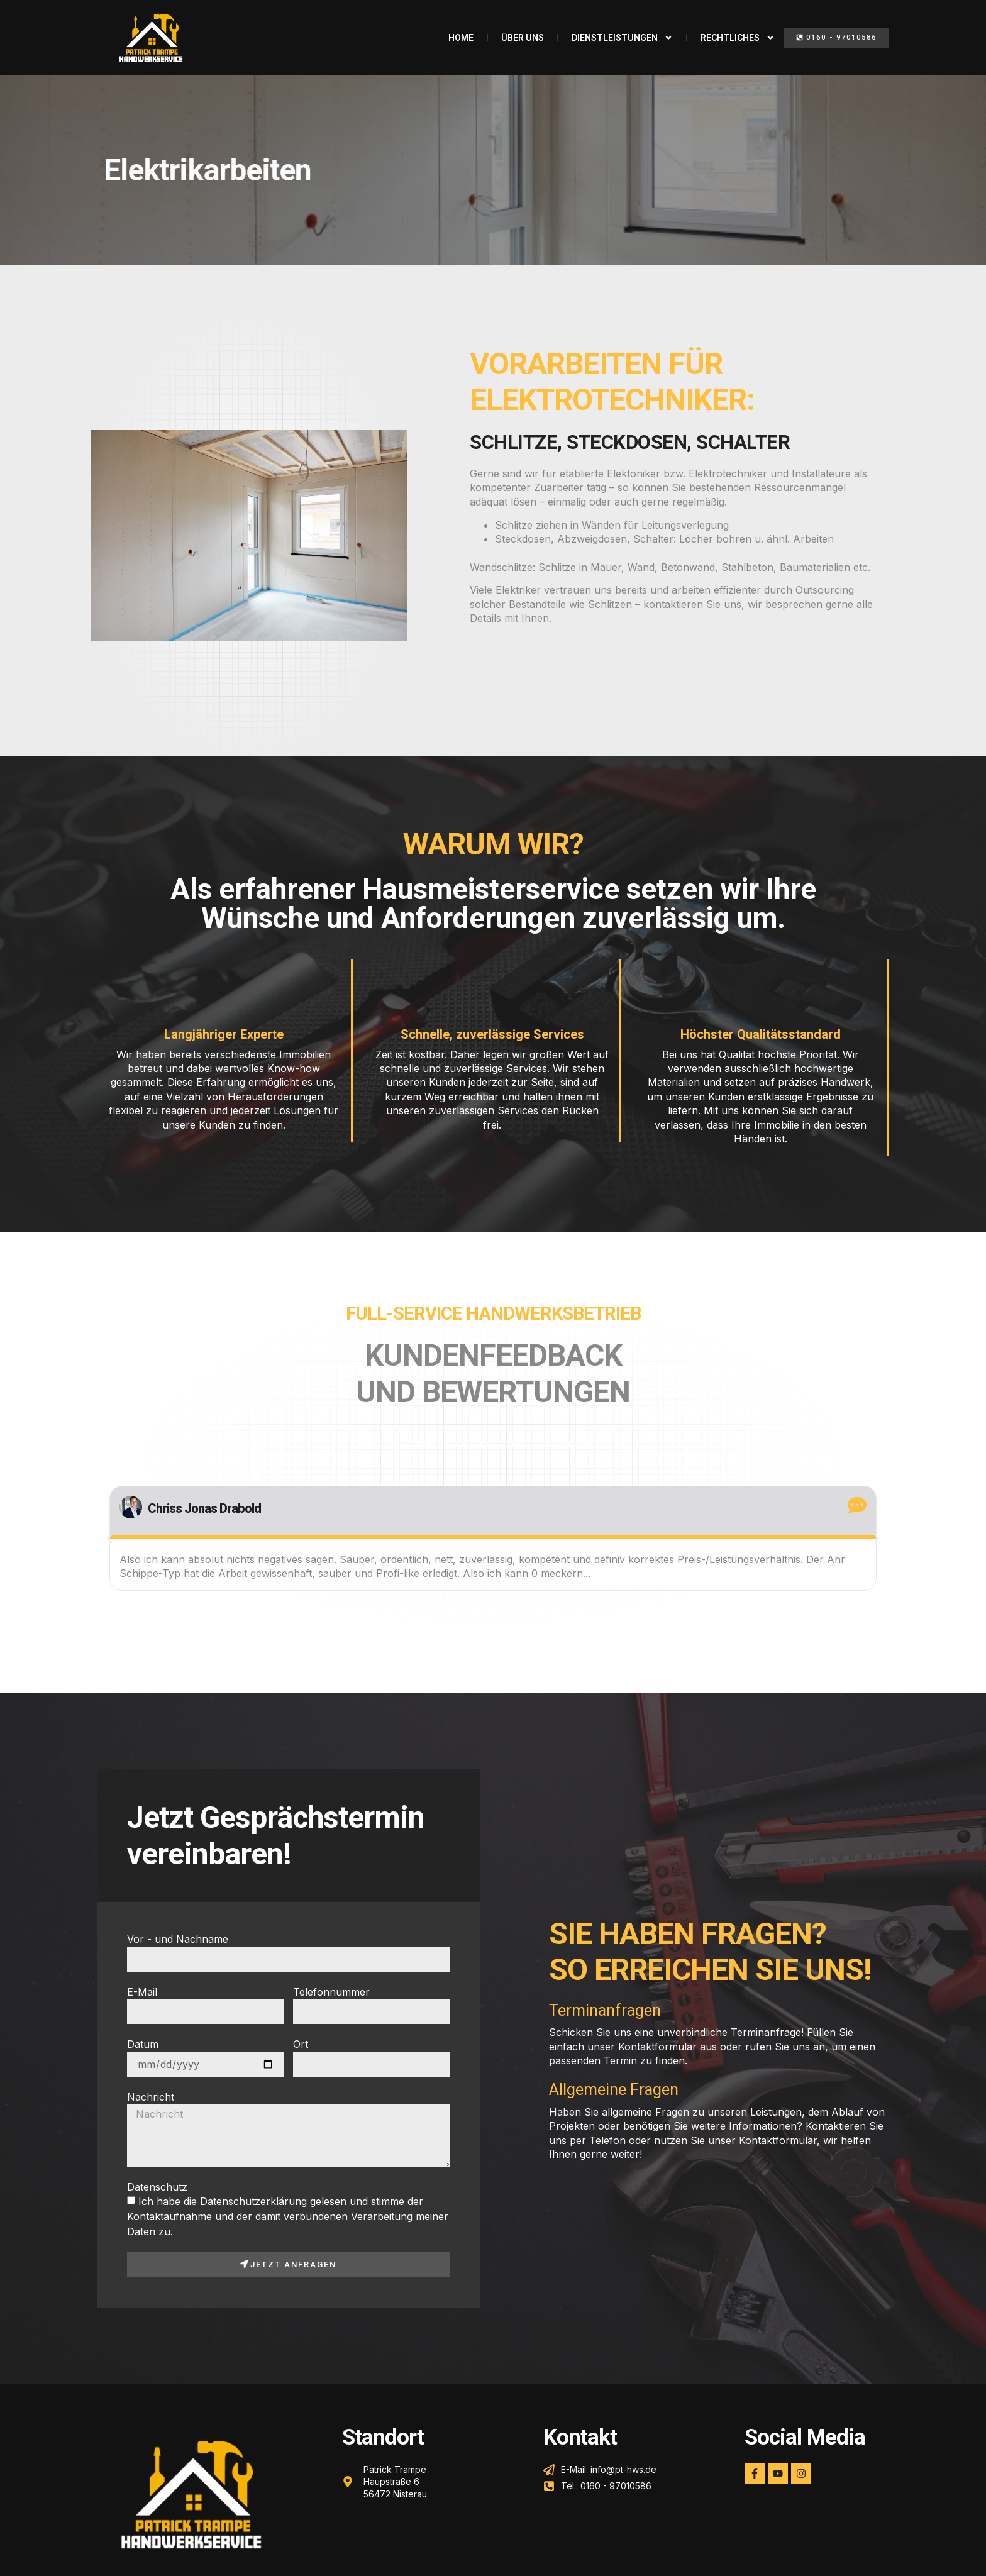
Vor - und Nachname (177, 1939)
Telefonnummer (331, 1992)
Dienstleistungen (622, 37)
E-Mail (142, 1992)
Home (461, 38)
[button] (836, 38)
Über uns (522, 38)
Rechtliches (738, 37)
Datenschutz (157, 2187)
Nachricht (150, 2097)
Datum (142, 2044)
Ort (300, 2044)
